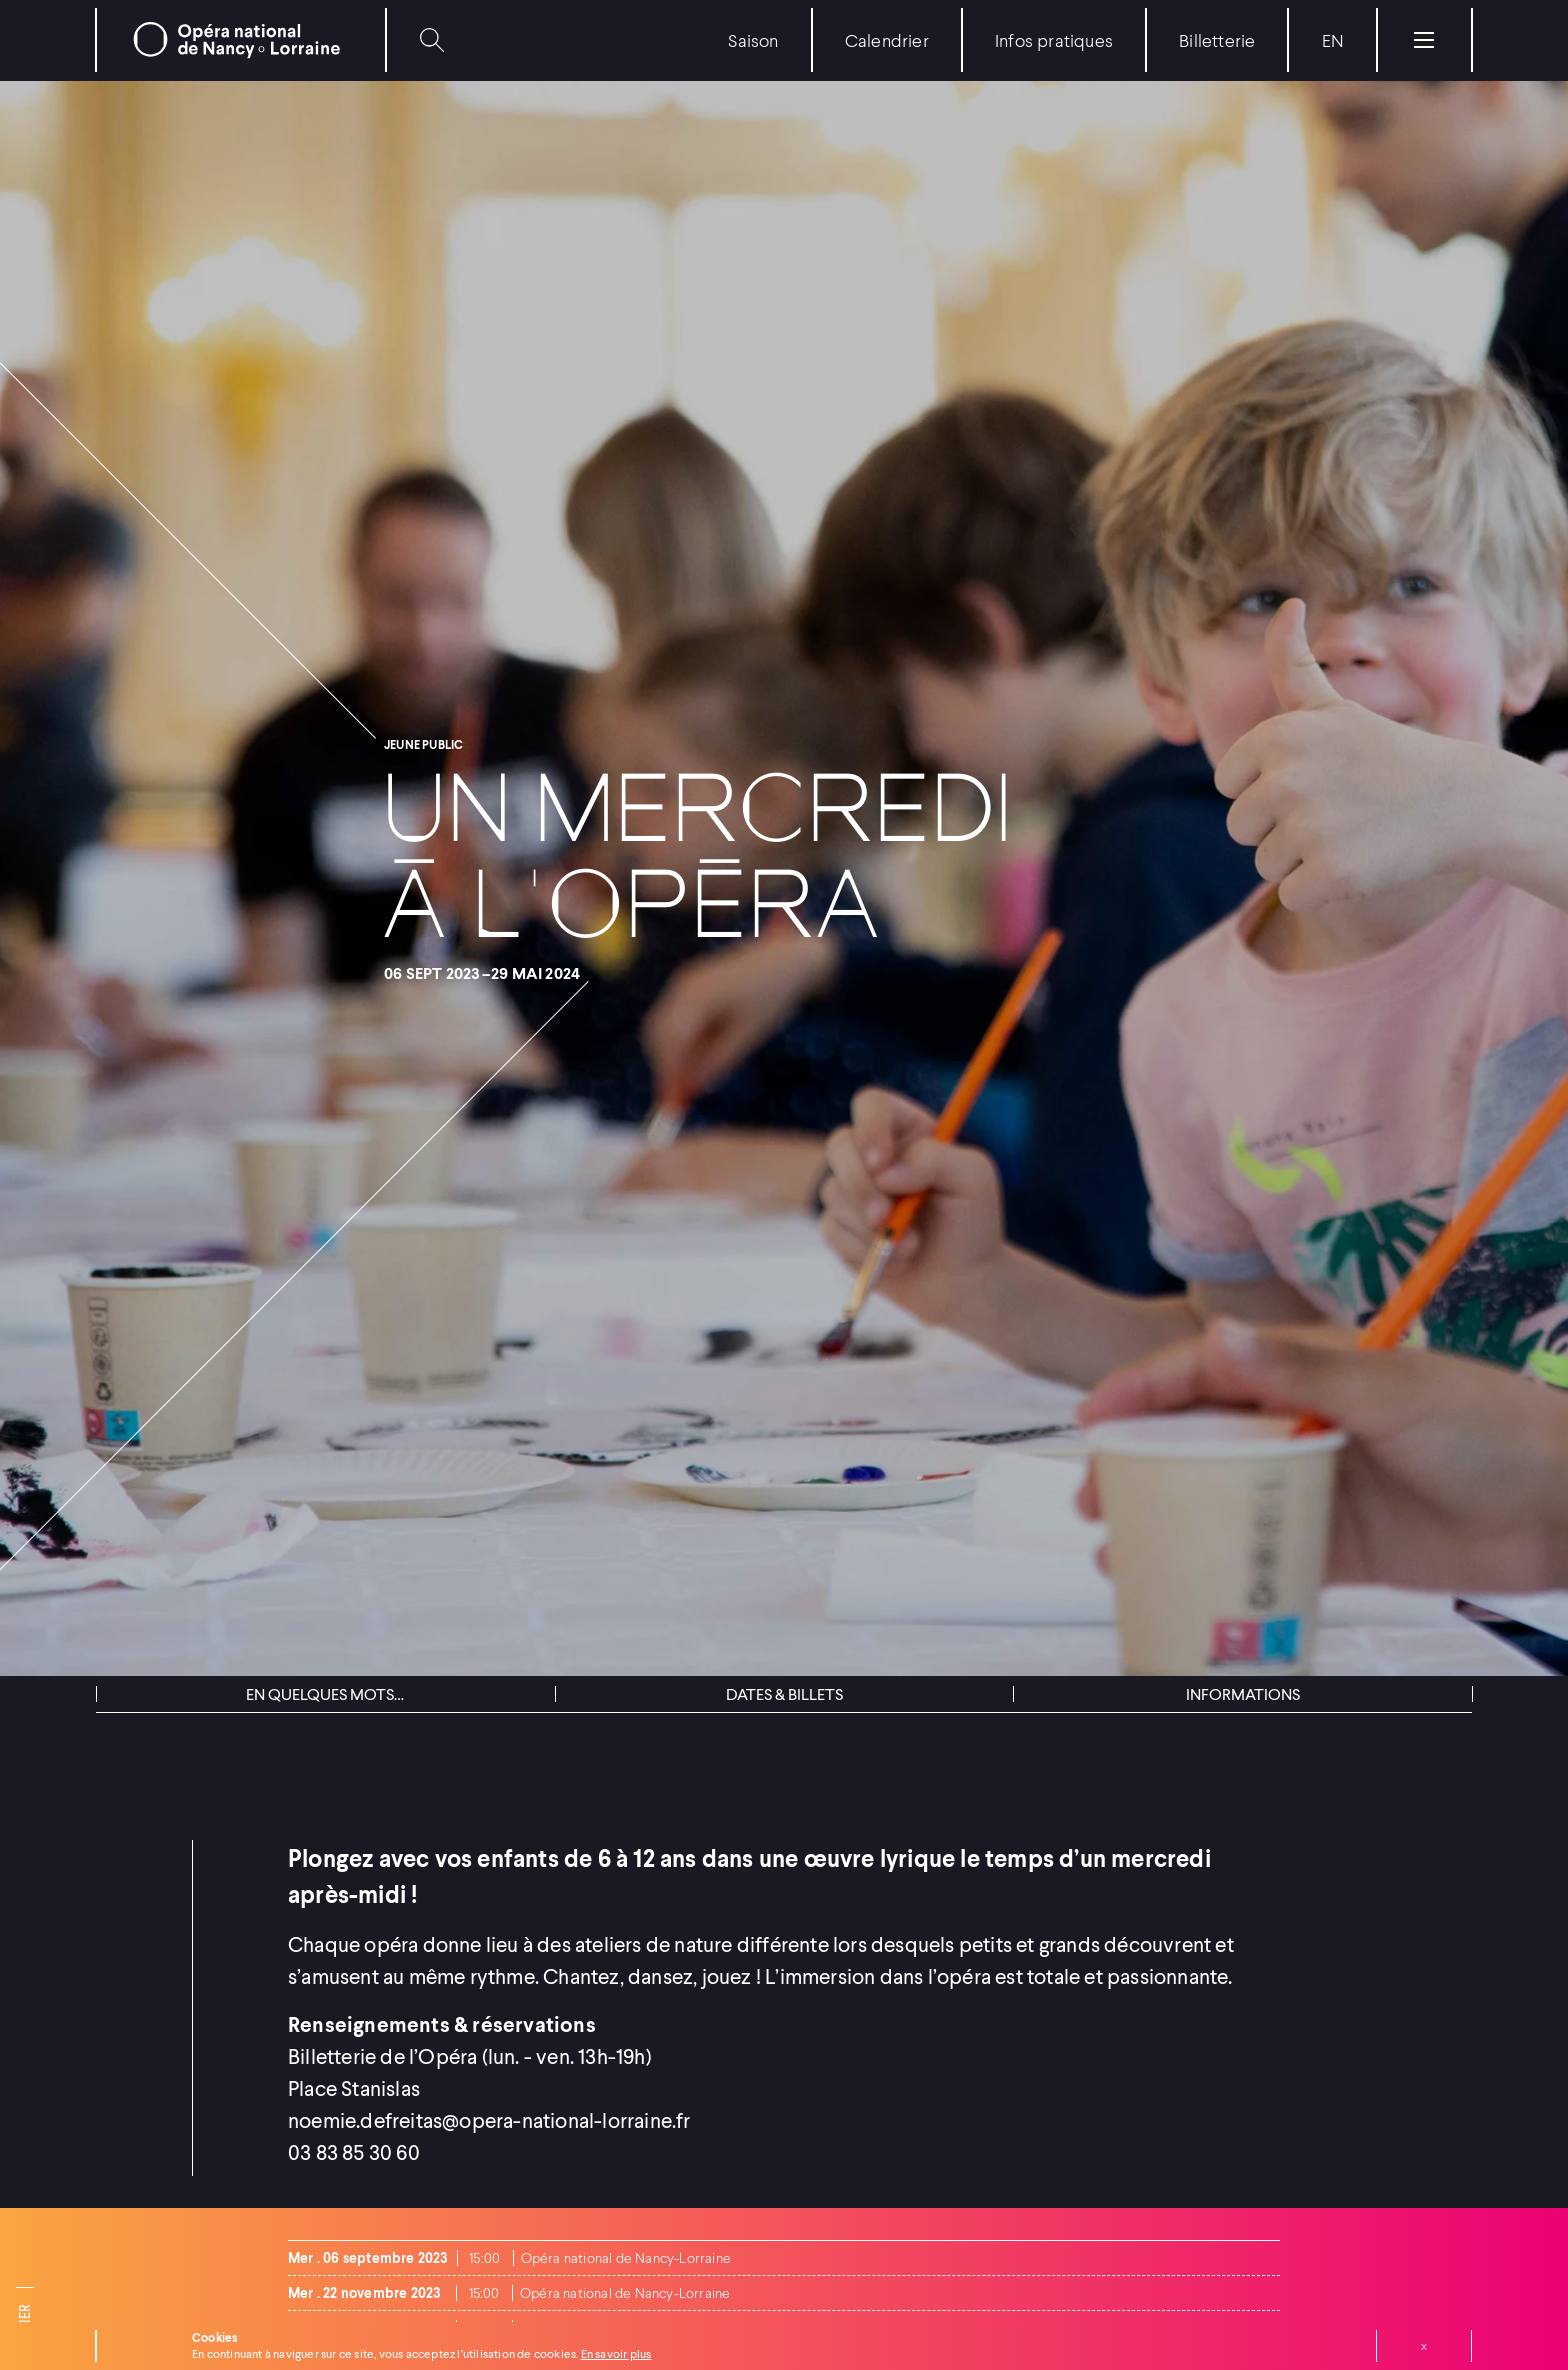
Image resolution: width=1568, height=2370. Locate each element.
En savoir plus (616, 2353)
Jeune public (423, 744)
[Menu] (1424, 40)
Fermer (1424, 2346)
